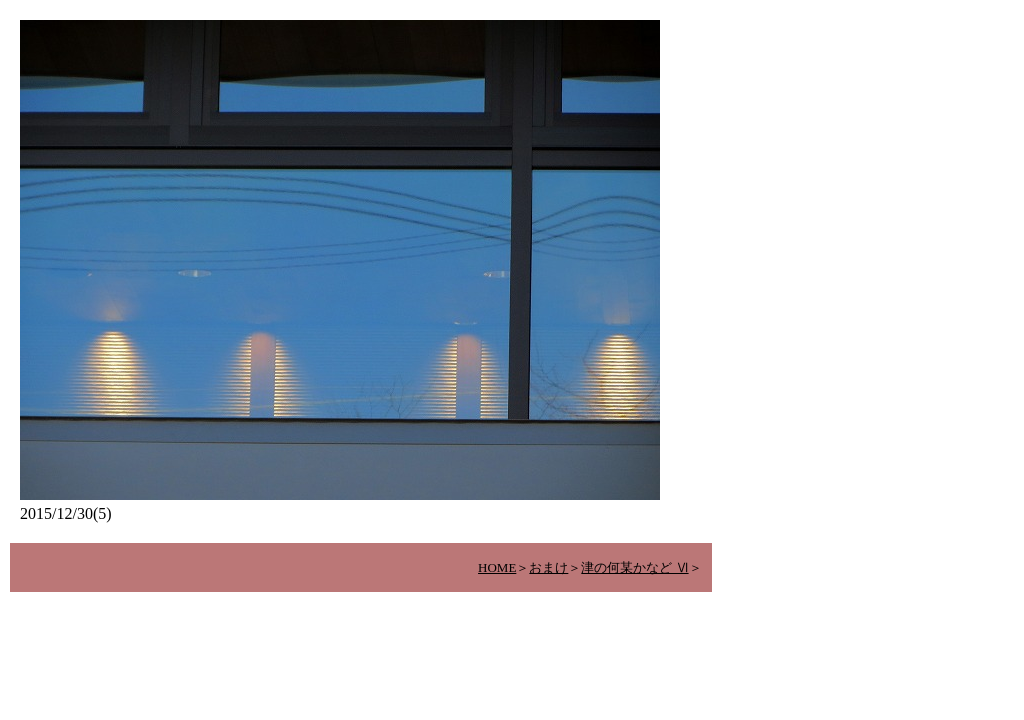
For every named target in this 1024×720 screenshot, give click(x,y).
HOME (497, 567)
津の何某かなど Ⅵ (634, 567)
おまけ (548, 567)
